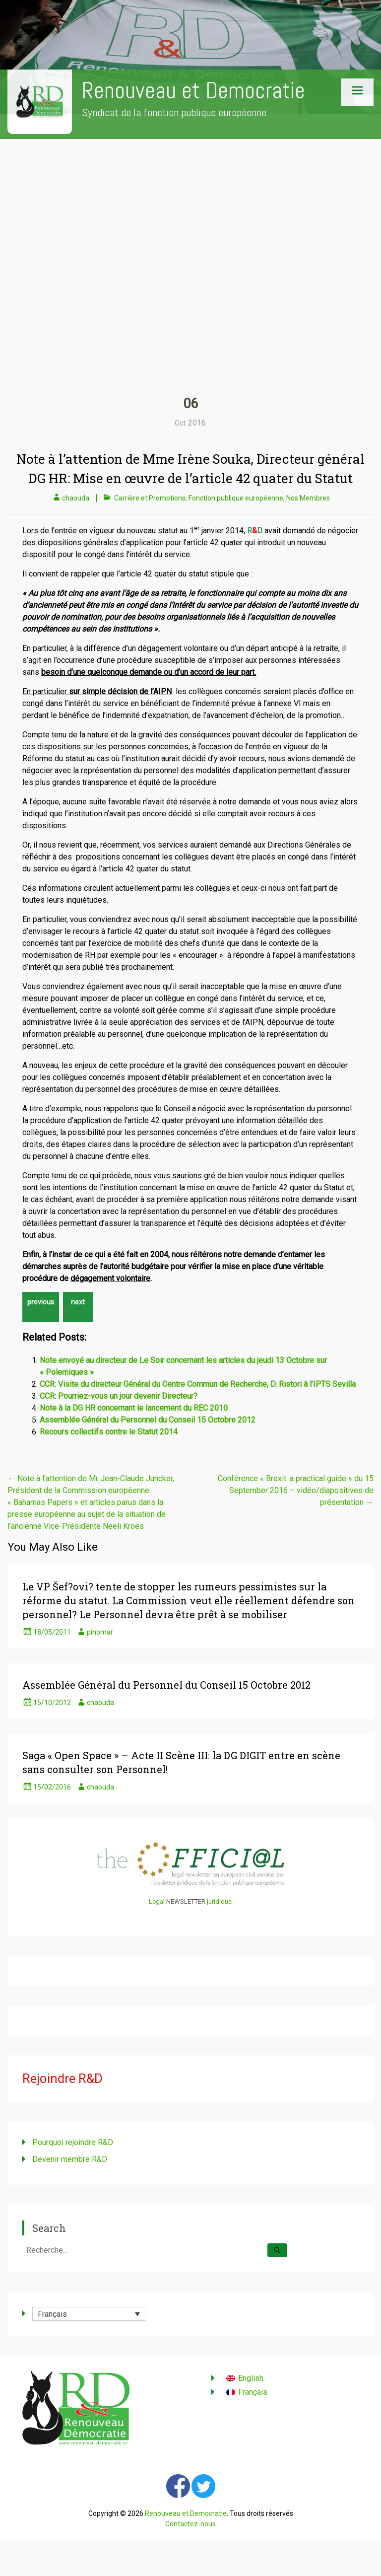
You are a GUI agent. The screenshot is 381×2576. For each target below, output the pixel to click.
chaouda (75, 498)
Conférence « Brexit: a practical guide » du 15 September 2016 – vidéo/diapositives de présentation (296, 1490)
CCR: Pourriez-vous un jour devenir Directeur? (118, 1396)
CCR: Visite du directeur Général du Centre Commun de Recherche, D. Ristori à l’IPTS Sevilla (198, 1384)
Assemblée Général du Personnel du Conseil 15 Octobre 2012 (147, 1420)
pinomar (100, 1632)
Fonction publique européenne (236, 498)
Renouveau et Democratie (193, 90)
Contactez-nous (190, 2524)
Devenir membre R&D (69, 2159)
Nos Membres (308, 498)
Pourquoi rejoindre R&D (72, 2142)
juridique (219, 1901)
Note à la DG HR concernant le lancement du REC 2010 (134, 1408)
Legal (157, 1901)
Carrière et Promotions (150, 498)
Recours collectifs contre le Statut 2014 (109, 1431)
